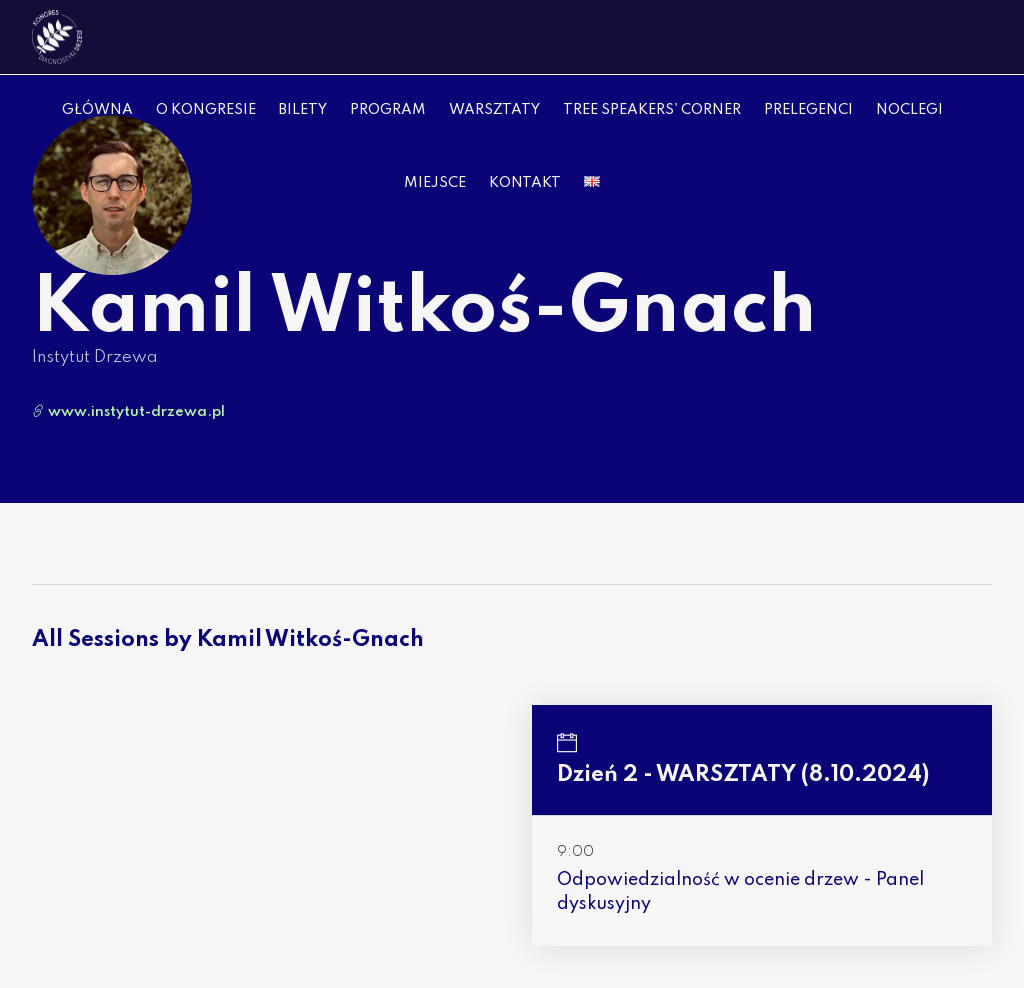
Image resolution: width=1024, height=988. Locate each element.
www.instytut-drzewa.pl (128, 412)
